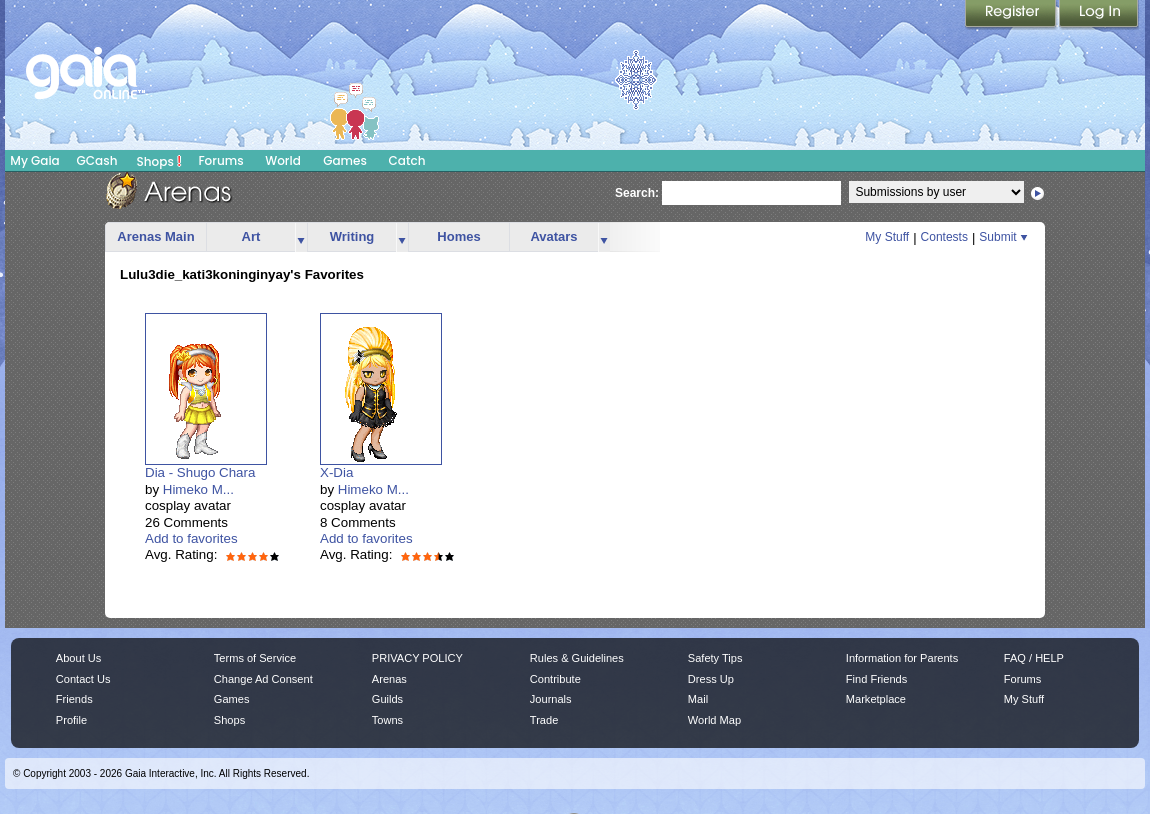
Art (251, 236)
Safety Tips (715, 658)
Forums (220, 160)
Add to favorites (191, 538)
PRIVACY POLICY (417, 658)
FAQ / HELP (1034, 658)
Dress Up (711, 679)
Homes (458, 236)
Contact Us (83, 679)
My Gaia (34, 160)
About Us (78, 658)
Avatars (553, 236)
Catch (407, 160)
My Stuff (887, 237)
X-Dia (336, 472)
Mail (698, 699)
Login (1099, 15)
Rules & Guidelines (577, 658)
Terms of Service (255, 658)
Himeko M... (198, 489)
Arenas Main (155, 236)
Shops (159, 161)
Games (345, 160)
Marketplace (876, 699)
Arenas (389, 679)
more (301, 237)
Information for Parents (902, 658)
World (283, 160)
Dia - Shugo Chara (200, 472)
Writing (352, 236)
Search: (637, 193)
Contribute (555, 679)
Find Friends (876, 679)
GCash (97, 160)
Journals (551, 699)
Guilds (387, 699)
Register (1012, 15)
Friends (74, 699)
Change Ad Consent (263, 679)
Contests (944, 237)
